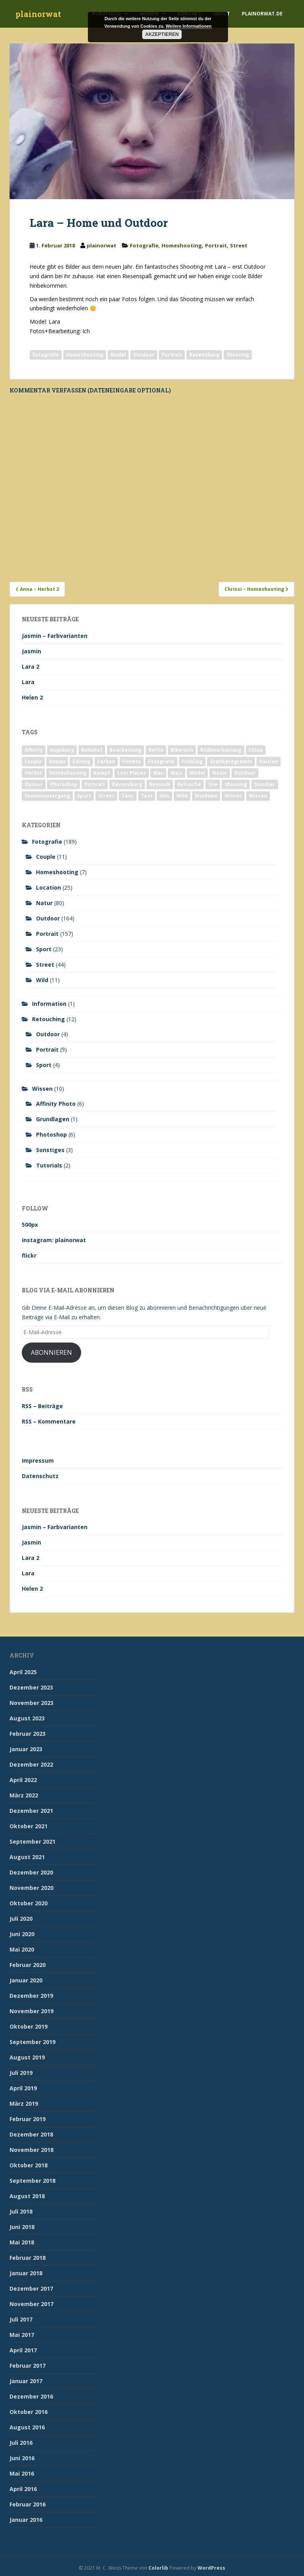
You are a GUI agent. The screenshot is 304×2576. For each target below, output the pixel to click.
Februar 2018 (28, 2257)
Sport (43, 949)
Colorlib (158, 2568)
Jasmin (31, 651)
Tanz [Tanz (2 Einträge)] (128, 795)
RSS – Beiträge (42, 1406)
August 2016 (27, 2427)
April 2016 (23, 2489)
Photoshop (51, 1134)
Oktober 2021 (29, 1826)
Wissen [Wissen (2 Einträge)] (258, 795)
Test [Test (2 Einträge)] (146, 795)
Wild (42, 980)
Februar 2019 (28, 2119)
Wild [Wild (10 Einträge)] (182, 795)
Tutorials (49, 1165)
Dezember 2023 (31, 1687)
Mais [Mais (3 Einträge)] (176, 772)
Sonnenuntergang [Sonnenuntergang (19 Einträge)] (47, 795)
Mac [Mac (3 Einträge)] (158, 772)
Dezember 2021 (31, 1810)
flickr (29, 1255)
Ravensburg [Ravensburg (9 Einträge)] (127, 784)
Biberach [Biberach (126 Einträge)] (182, 750)
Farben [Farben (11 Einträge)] (106, 761)
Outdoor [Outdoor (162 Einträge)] (245, 772)
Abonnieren (51, 1352)
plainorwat (38, 14)
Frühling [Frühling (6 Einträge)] (192, 761)
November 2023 (31, 1703)
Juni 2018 (22, 2227)
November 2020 (31, 1887)
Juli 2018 (21, 2211)
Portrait (216, 245)
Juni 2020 (22, 1934)
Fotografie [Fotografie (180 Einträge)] (161, 761)
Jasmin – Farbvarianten (54, 635)
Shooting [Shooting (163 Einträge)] (235, 784)
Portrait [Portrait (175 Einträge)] (94, 784)
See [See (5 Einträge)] (212, 784)
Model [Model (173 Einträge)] (197, 772)
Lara (28, 682)
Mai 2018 (22, 2242)
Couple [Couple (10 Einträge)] (33, 761)
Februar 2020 (28, 1965)
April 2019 (23, 2088)
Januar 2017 (26, 2381)
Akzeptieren (162, 34)
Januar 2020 (26, 1980)
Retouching (48, 1019)
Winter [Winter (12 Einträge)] (233, 795)
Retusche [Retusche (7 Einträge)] (189, 784)
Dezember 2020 (31, 1872)
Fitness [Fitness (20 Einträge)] (131, 761)
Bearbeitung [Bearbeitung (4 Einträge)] (125, 750)
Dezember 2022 (31, 1764)
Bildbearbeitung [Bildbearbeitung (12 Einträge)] (220, 750)
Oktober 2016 (29, 2412)
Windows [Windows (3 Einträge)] (206, 795)
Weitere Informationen (189, 26)
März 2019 (24, 2103)
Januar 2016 (26, 2519)
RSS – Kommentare (49, 1421)
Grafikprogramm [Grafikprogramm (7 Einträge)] (231, 761)
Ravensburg (204, 354)
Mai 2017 (22, 2334)
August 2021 (27, 1857)
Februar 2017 (28, 2365)
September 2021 (32, 1841)
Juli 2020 (21, 1918)
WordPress (211, 2568)
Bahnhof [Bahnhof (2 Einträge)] (92, 750)
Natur (44, 903)
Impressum (38, 1460)
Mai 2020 (22, 1949)
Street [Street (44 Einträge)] (106, 795)
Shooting (237, 354)
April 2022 (23, 1780)
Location (48, 887)
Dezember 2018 (31, 2134)
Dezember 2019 (31, 1995)
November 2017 (31, 2304)
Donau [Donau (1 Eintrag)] (57, 761)
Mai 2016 (22, 2473)
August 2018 (27, 2196)
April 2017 (23, 2350)
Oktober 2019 (29, 2026)
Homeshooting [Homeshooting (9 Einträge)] (67, 772)
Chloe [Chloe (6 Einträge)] (256, 750)
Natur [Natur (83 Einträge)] (219, 772)
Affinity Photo (56, 1103)
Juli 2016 (21, 2442)
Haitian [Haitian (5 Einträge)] (268, 761)
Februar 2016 (28, 2504)
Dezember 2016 (31, 2396)
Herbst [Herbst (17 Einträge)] (33, 772)
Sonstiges (50, 1150)
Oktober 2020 (29, 1903)
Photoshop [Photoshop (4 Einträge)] (63, 784)
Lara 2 (30, 666)
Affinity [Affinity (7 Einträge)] (34, 750)
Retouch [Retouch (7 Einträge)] (159, 784)
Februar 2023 (28, 1733)
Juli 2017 (21, 2319)
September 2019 (32, 2042)
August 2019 (27, 2057)
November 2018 (31, 2150)
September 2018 (32, 2180)
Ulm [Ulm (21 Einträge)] (164, 795)
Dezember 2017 (31, 2288)
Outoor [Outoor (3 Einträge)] (34, 784)
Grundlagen (52, 1119)
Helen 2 (32, 697)
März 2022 (24, 1795)
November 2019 (31, 2011)
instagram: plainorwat (54, 1240)
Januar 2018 (26, 2273)
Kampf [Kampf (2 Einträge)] (101, 772)
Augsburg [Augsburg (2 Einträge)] (62, 750)
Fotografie (144, 245)
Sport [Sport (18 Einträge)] (84, 795)
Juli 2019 (21, 2072)
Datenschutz (40, 1476)
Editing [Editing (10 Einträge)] (81, 761)
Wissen (42, 1088)
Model (118, 354)
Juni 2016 (22, 2458)
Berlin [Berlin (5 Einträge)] (155, 750)
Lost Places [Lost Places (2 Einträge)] (131, 772)
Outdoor (143, 354)
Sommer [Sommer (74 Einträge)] (264, 784)
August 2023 (27, 1718)
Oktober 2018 (29, 2165)
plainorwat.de (262, 13)
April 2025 (23, 1672)
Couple (45, 856)
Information (49, 1003)
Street (238, 245)
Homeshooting (182, 245)
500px (30, 1224)
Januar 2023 (26, 1749)
